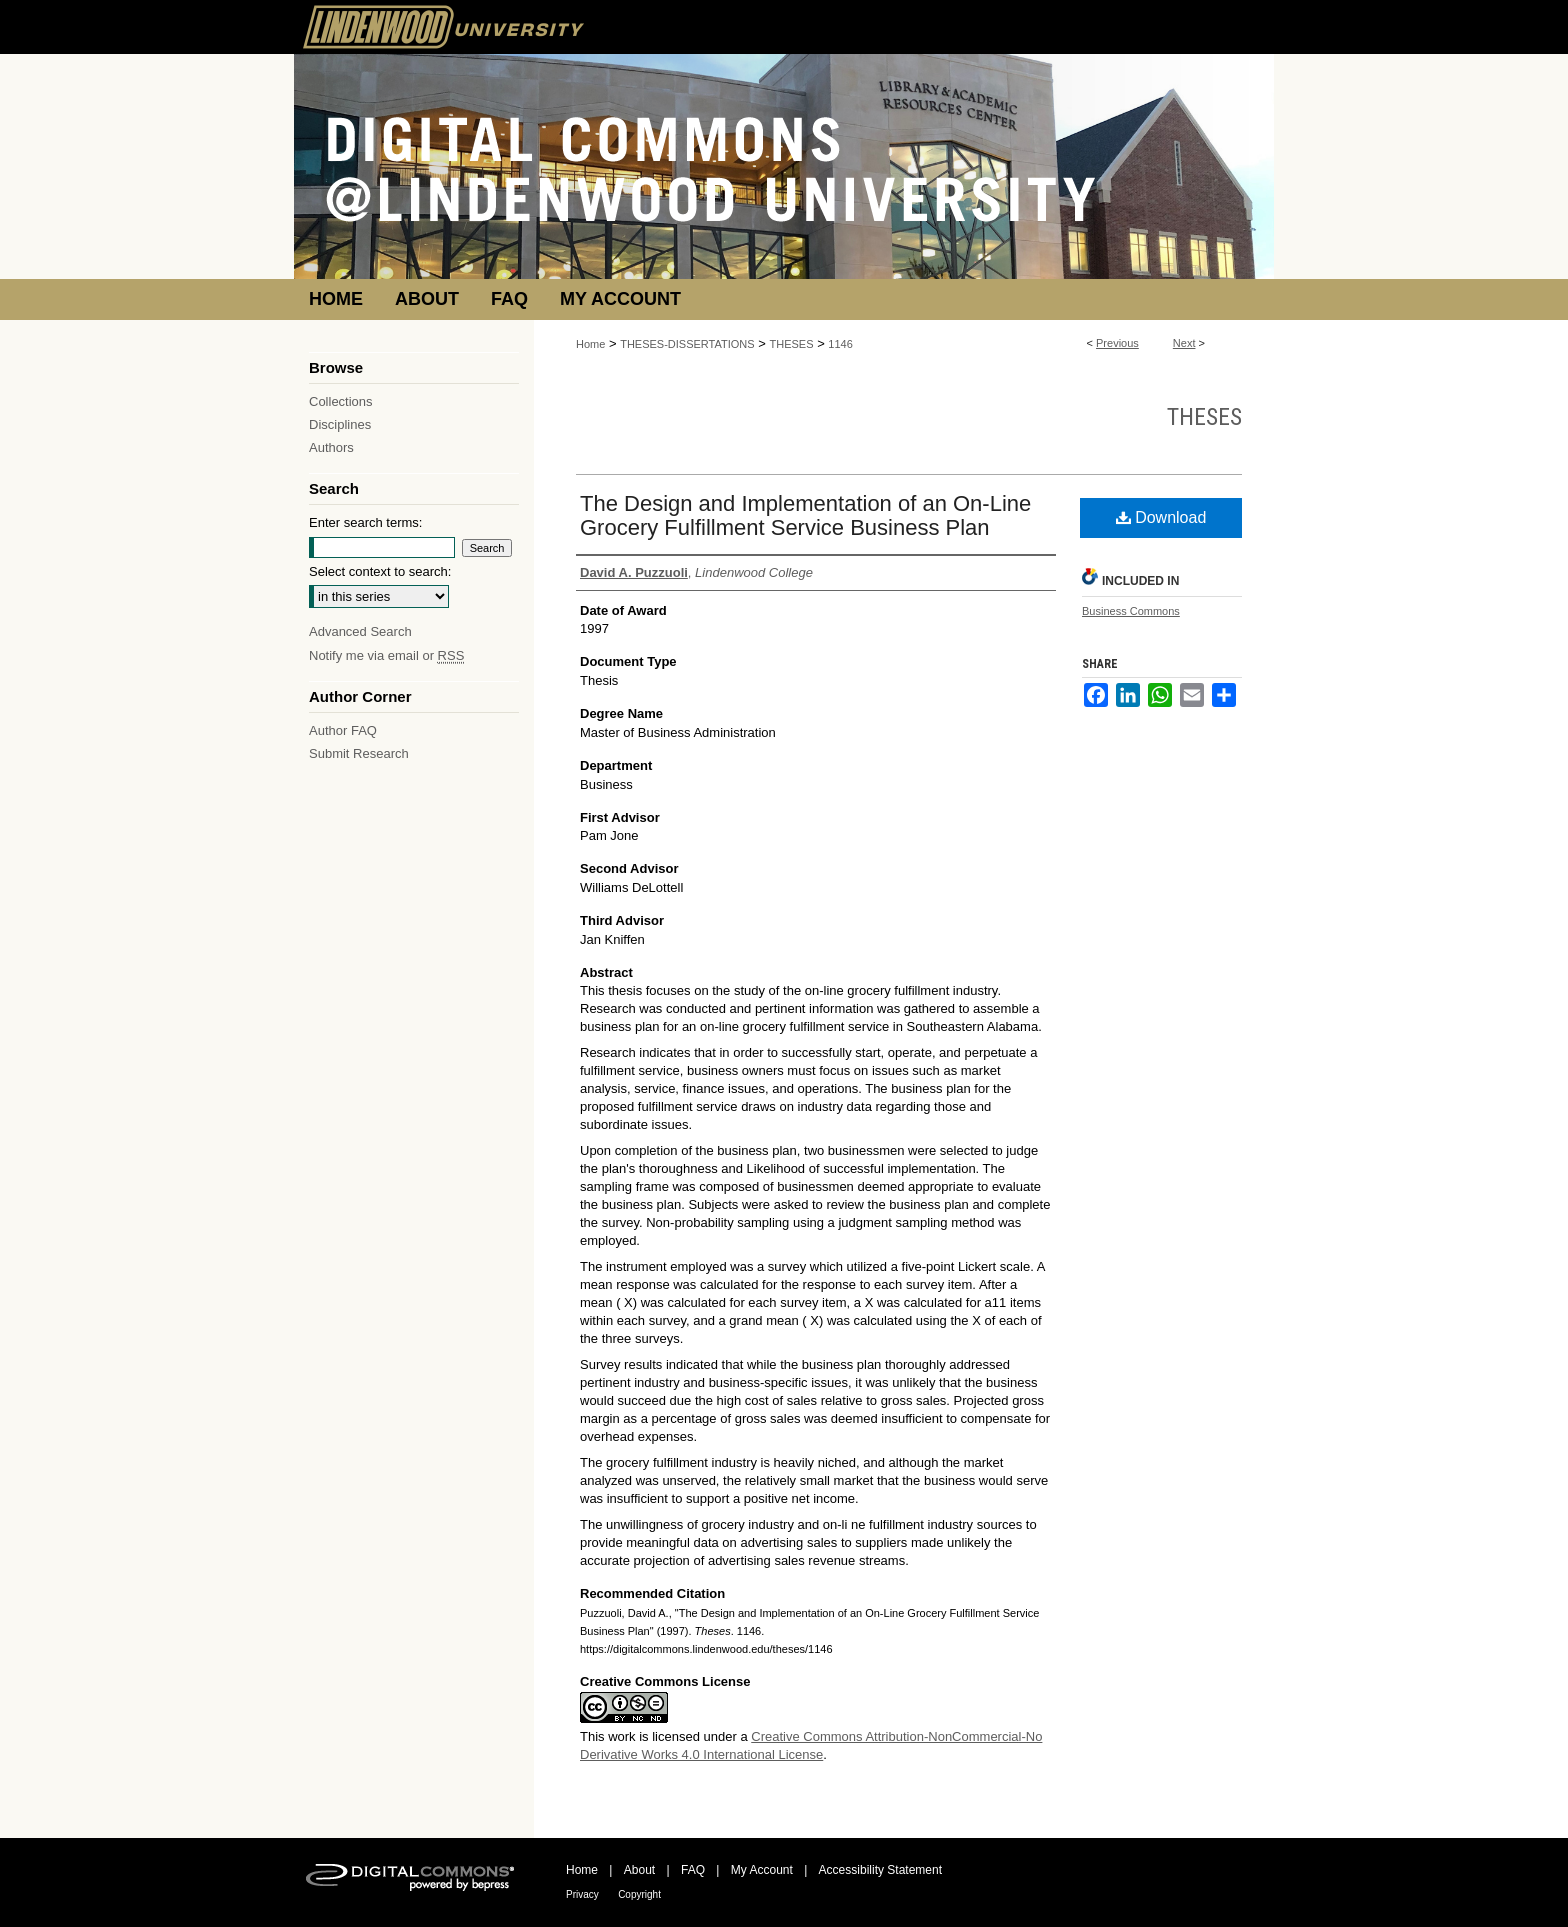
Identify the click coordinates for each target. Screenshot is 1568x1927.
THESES (792, 344)
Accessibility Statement (880, 1870)
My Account (762, 1870)
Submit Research (359, 753)
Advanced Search (360, 631)
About (639, 1870)
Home (590, 344)
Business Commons (1131, 611)
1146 (840, 344)
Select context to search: (380, 571)
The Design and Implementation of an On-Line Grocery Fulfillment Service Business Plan (805, 515)
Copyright (639, 1894)
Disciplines (340, 424)
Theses (1204, 417)
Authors (331, 447)
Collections (341, 401)
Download (1161, 517)
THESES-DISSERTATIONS (687, 344)
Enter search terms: (365, 522)
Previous (1117, 343)
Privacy (582, 1894)
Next (1184, 343)
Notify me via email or (386, 655)
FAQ (693, 1870)
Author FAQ (343, 730)
